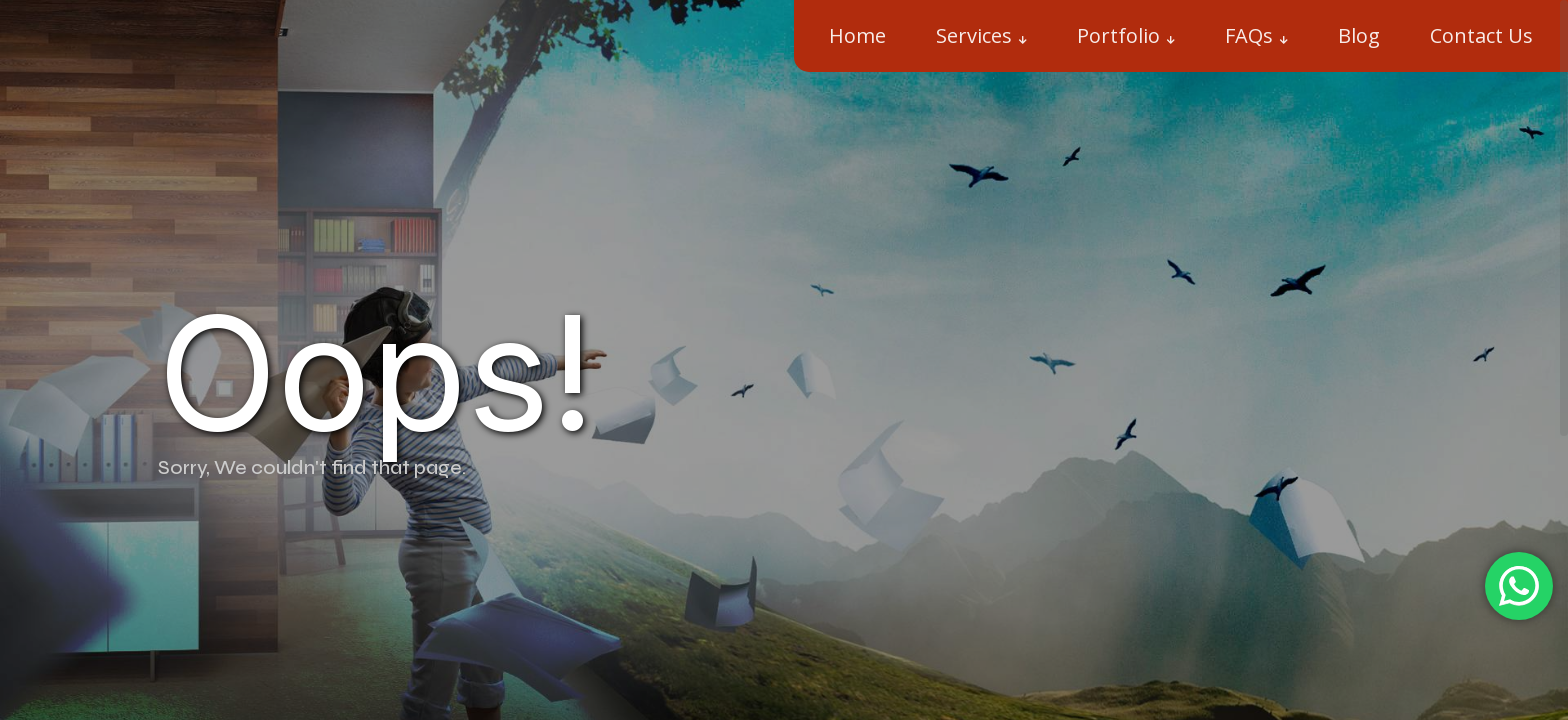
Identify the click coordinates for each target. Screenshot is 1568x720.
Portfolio (1118, 35)
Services (974, 35)
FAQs (1249, 35)
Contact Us (1481, 35)
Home (857, 35)
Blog (1359, 35)
